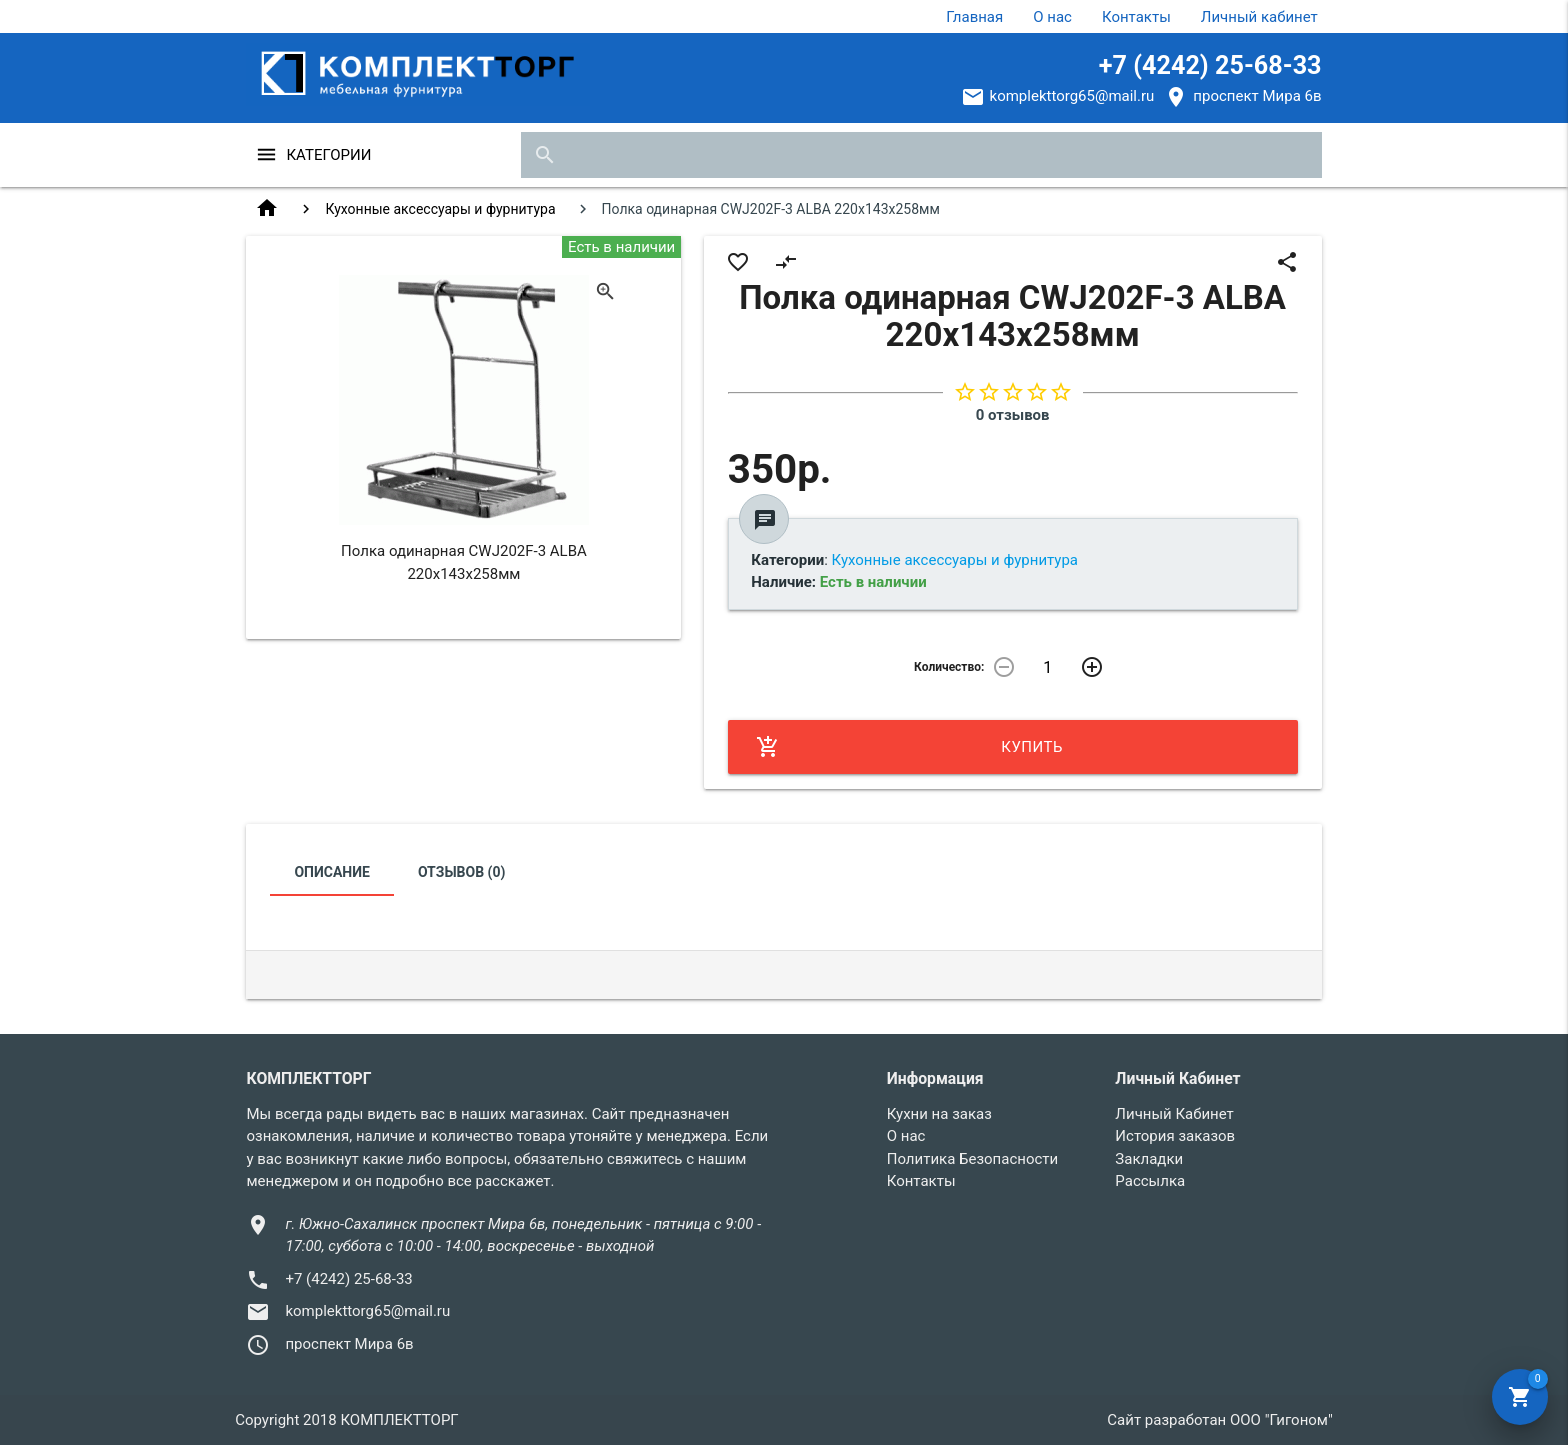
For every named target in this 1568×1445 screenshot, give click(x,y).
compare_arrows (786, 262)
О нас (1052, 17)
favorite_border (738, 262)
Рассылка (1150, 1181)
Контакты (1136, 17)
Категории (328, 155)
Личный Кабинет (1174, 1114)
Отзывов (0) (462, 872)
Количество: (949, 667)
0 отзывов (1013, 415)
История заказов (1175, 1136)
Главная (974, 17)
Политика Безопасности (973, 1159)
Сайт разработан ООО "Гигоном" (1219, 1420)
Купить (909, 747)
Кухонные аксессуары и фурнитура (440, 209)
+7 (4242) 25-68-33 (1210, 65)
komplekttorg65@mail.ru (1072, 96)
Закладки (1149, 1159)
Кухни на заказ (939, 1114)
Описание (331, 872)
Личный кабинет (1259, 17)
